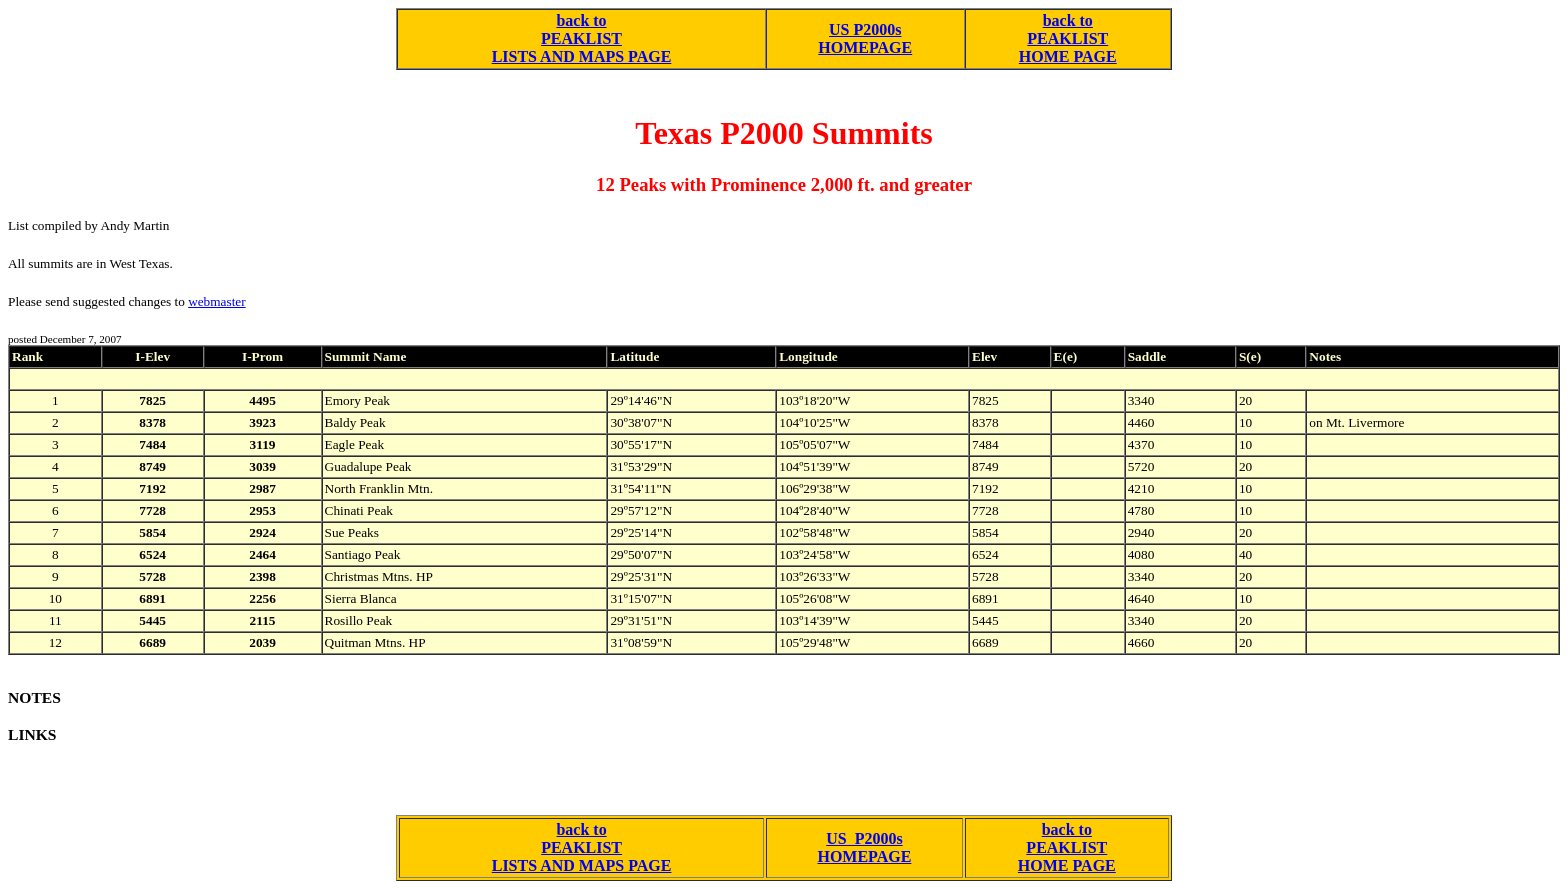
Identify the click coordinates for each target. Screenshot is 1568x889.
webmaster (216, 301)
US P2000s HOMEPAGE (865, 38)
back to (1068, 20)
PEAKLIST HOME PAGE (1068, 47)
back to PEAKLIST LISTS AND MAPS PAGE (582, 38)
